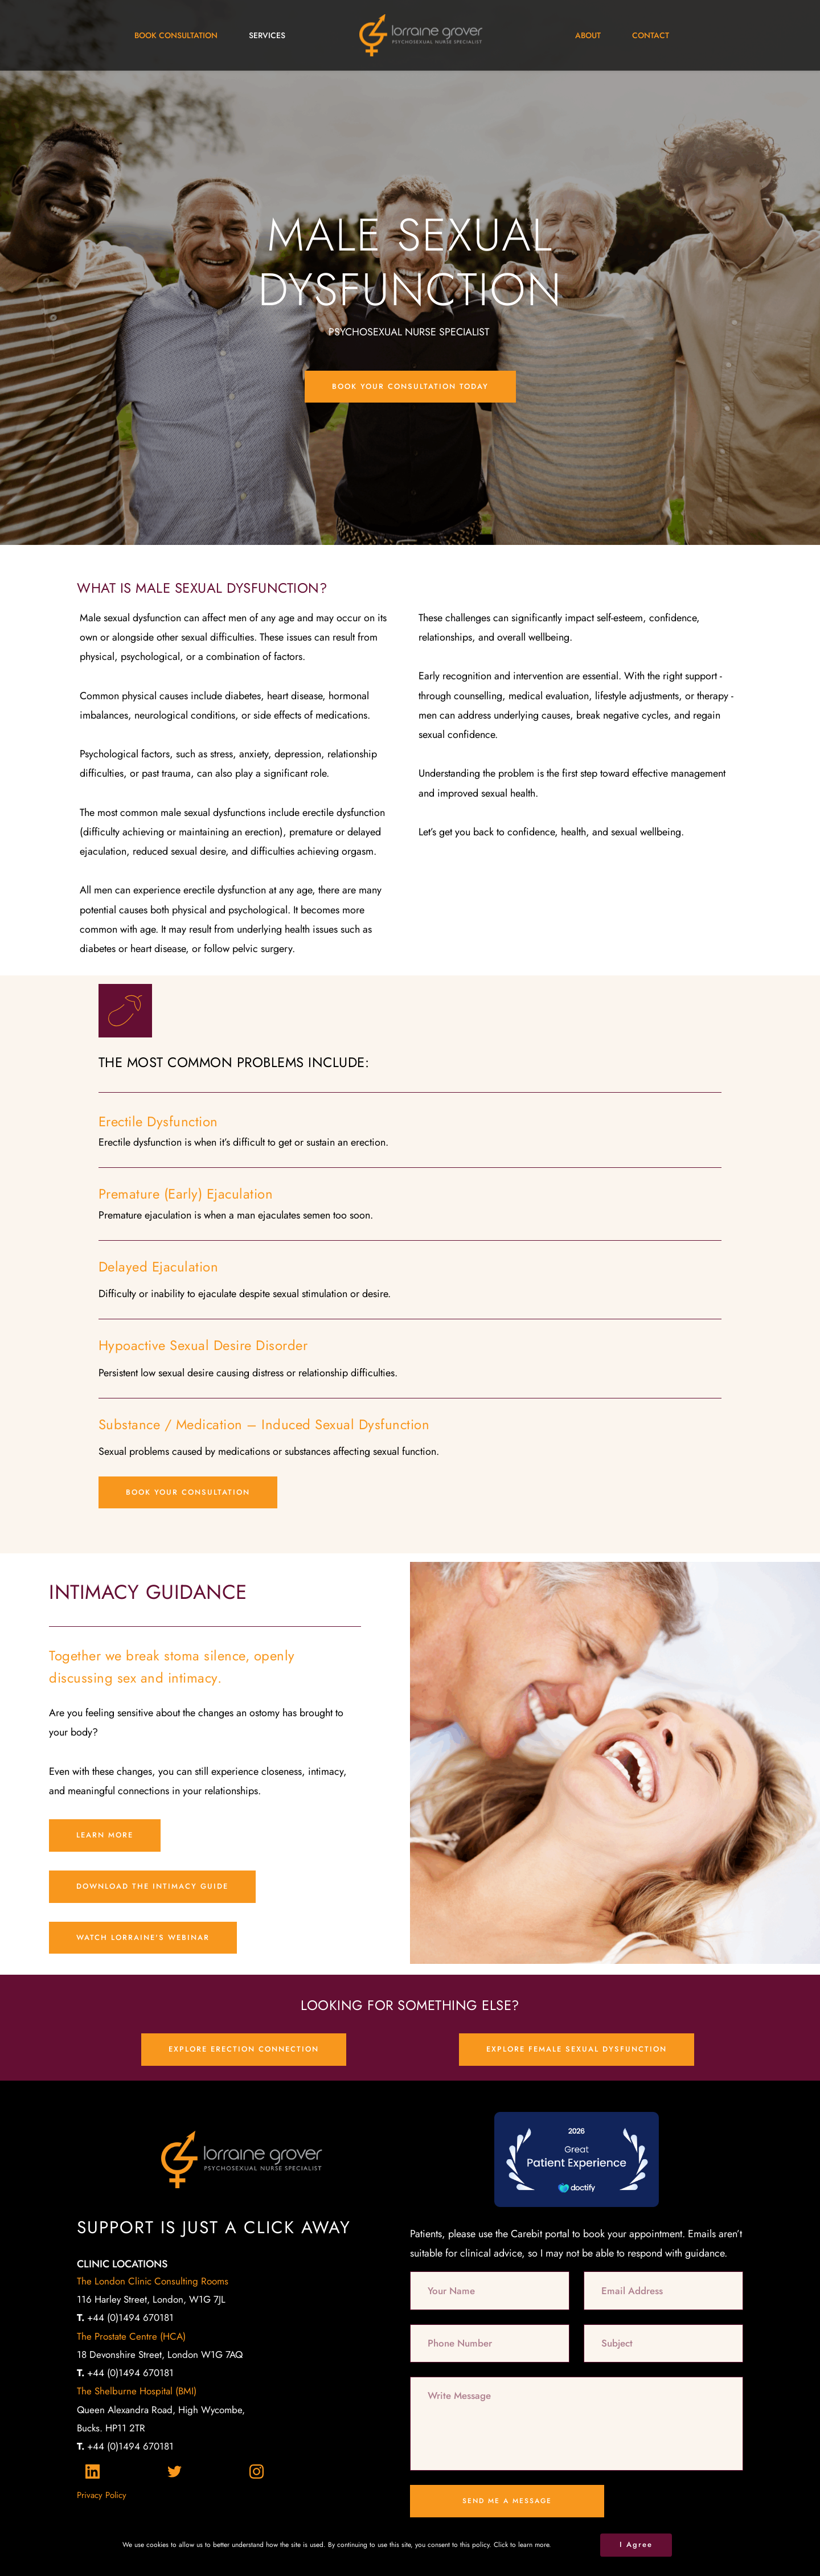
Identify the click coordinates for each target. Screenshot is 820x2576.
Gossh (481, 2557)
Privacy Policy (101, 2495)
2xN (297, 2557)
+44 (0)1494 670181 (125, 2317)
